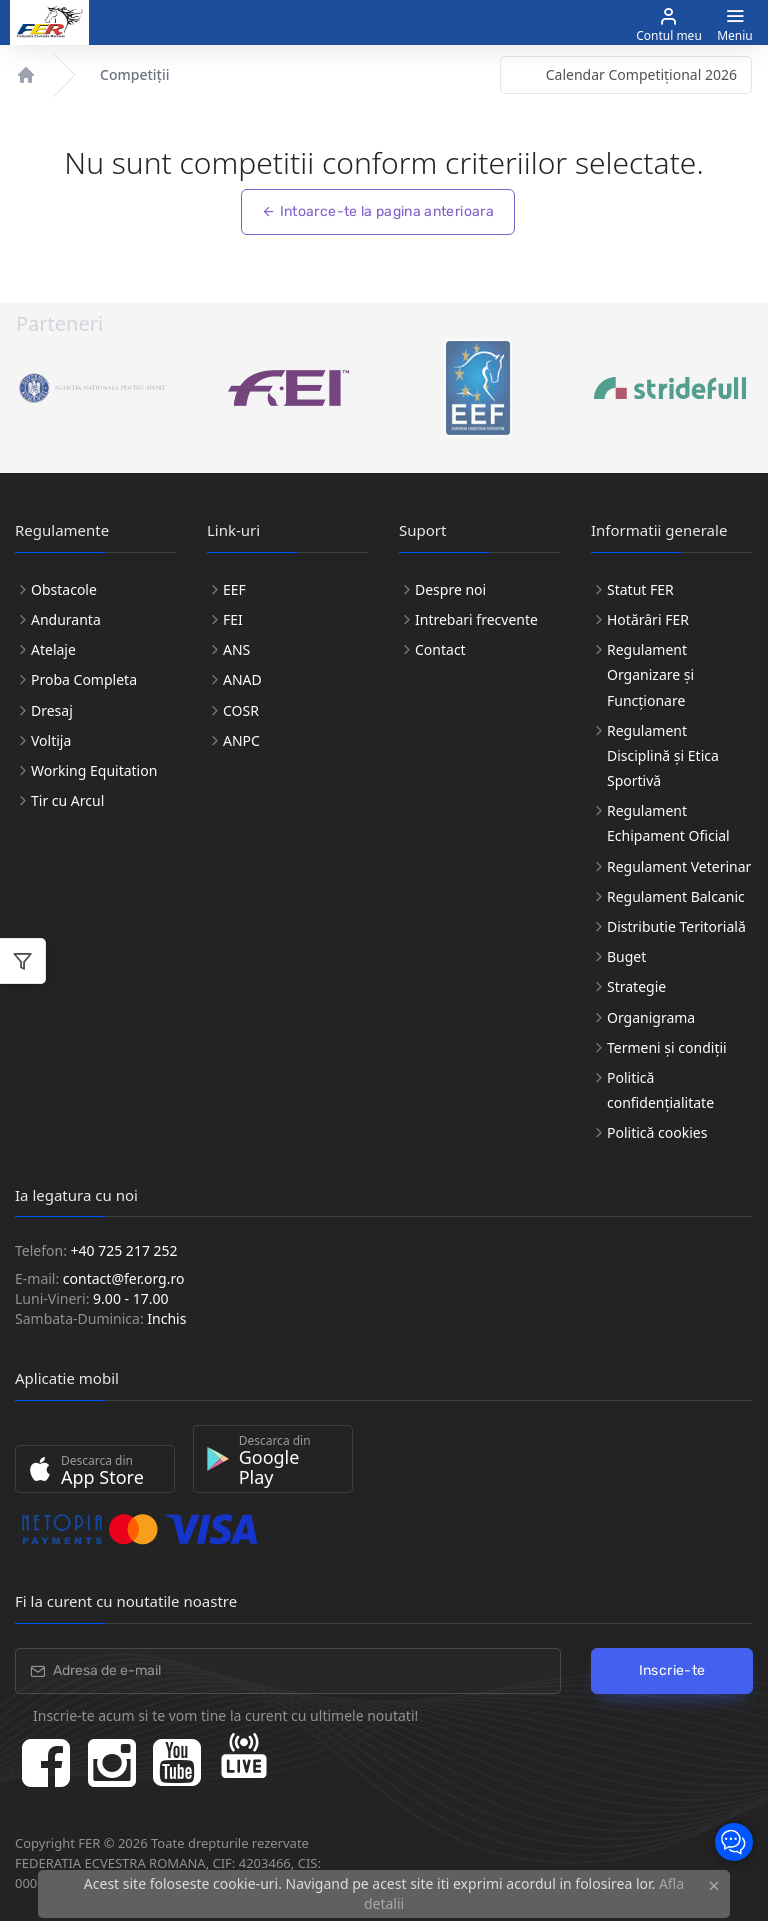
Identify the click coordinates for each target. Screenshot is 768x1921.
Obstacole (64, 589)
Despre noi (450, 589)
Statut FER (640, 589)
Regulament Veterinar (679, 866)
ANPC (241, 740)
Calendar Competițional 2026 (641, 74)
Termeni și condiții (667, 1047)
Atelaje (53, 649)
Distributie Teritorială (676, 926)
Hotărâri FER (648, 619)
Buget (626, 956)
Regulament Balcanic (676, 896)
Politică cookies (657, 1132)
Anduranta (66, 619)
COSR (241, 710)
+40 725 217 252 (124, 1250)
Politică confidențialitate (660, 1090)
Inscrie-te (672, 1670)
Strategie (636, 986)
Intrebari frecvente (476, 619)
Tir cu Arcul (67, 800)
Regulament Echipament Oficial (668, 823)
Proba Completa (84, 679)
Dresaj (52, 710)
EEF (234, 589)
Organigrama (651, 1017)
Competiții (134, 74)
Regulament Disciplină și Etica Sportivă (663, 755)
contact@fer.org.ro (124, 1278)
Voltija (51, 740)
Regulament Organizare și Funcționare (650, 674)
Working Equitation (94, 770)
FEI (233, 619)
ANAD (242, 679)
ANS (236, 649)
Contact (440, 649)
